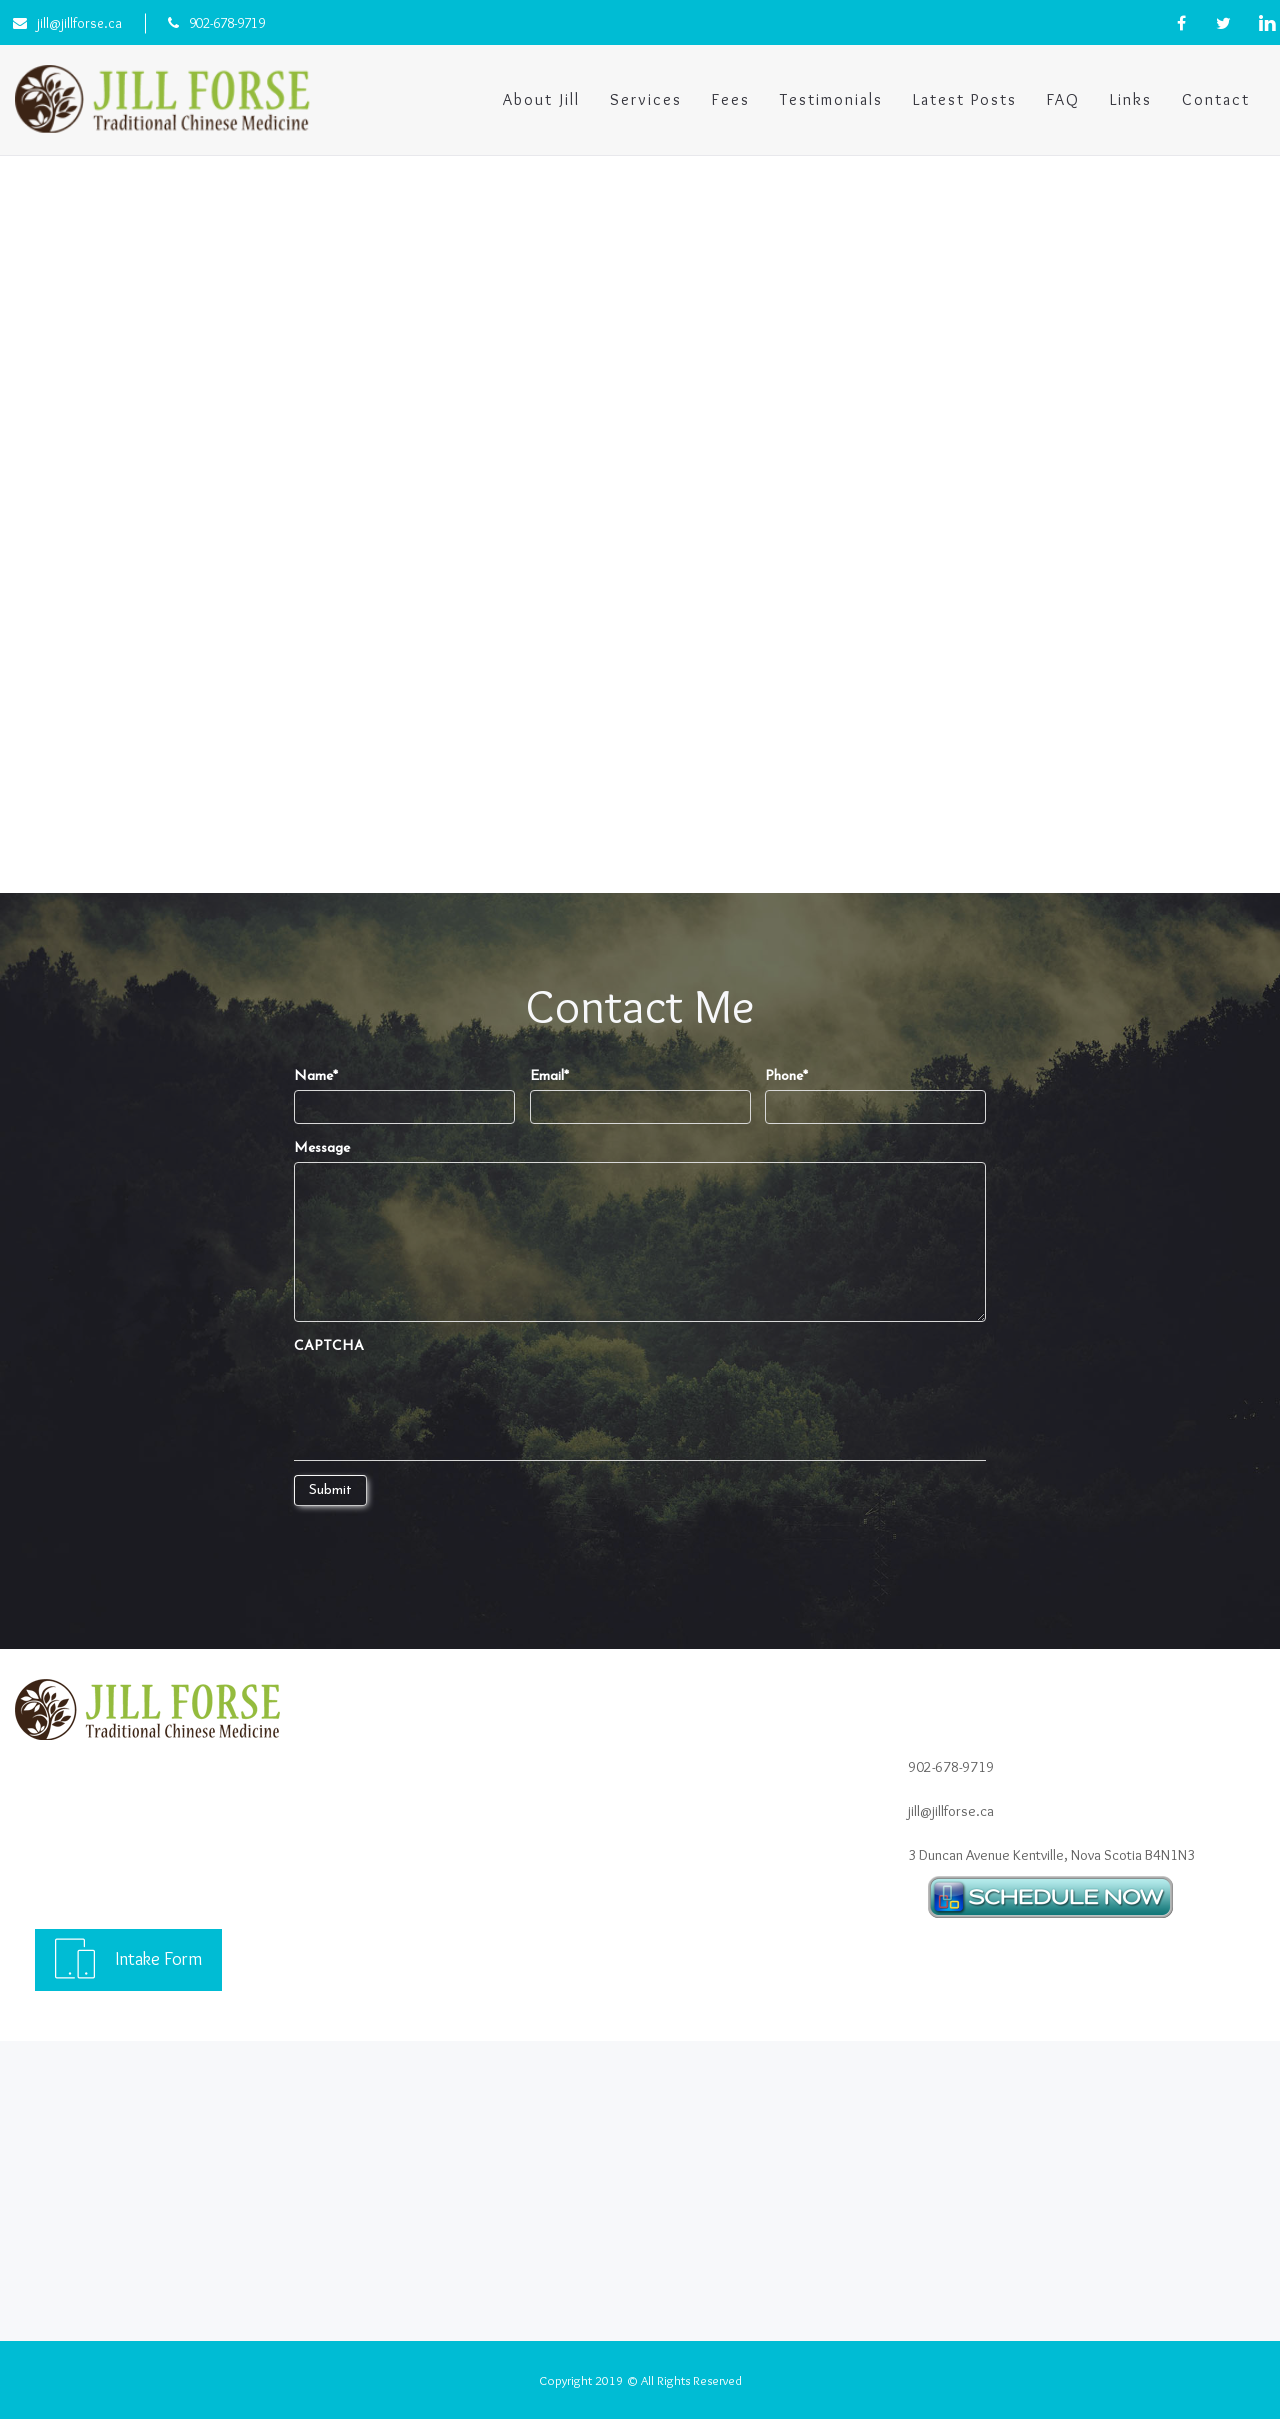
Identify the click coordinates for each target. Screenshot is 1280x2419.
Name (316, 1076)
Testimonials (831, 99)
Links (1131, 99)
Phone (786, 1076)
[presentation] (446, 1399)
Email (549, 1076)
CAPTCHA (329, 1346)
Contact (1216, 99)
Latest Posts (965, 99)
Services (646, 99)
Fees (731, 99)
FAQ (1063, 99)
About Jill (541, 99)
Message (322, 1148)
